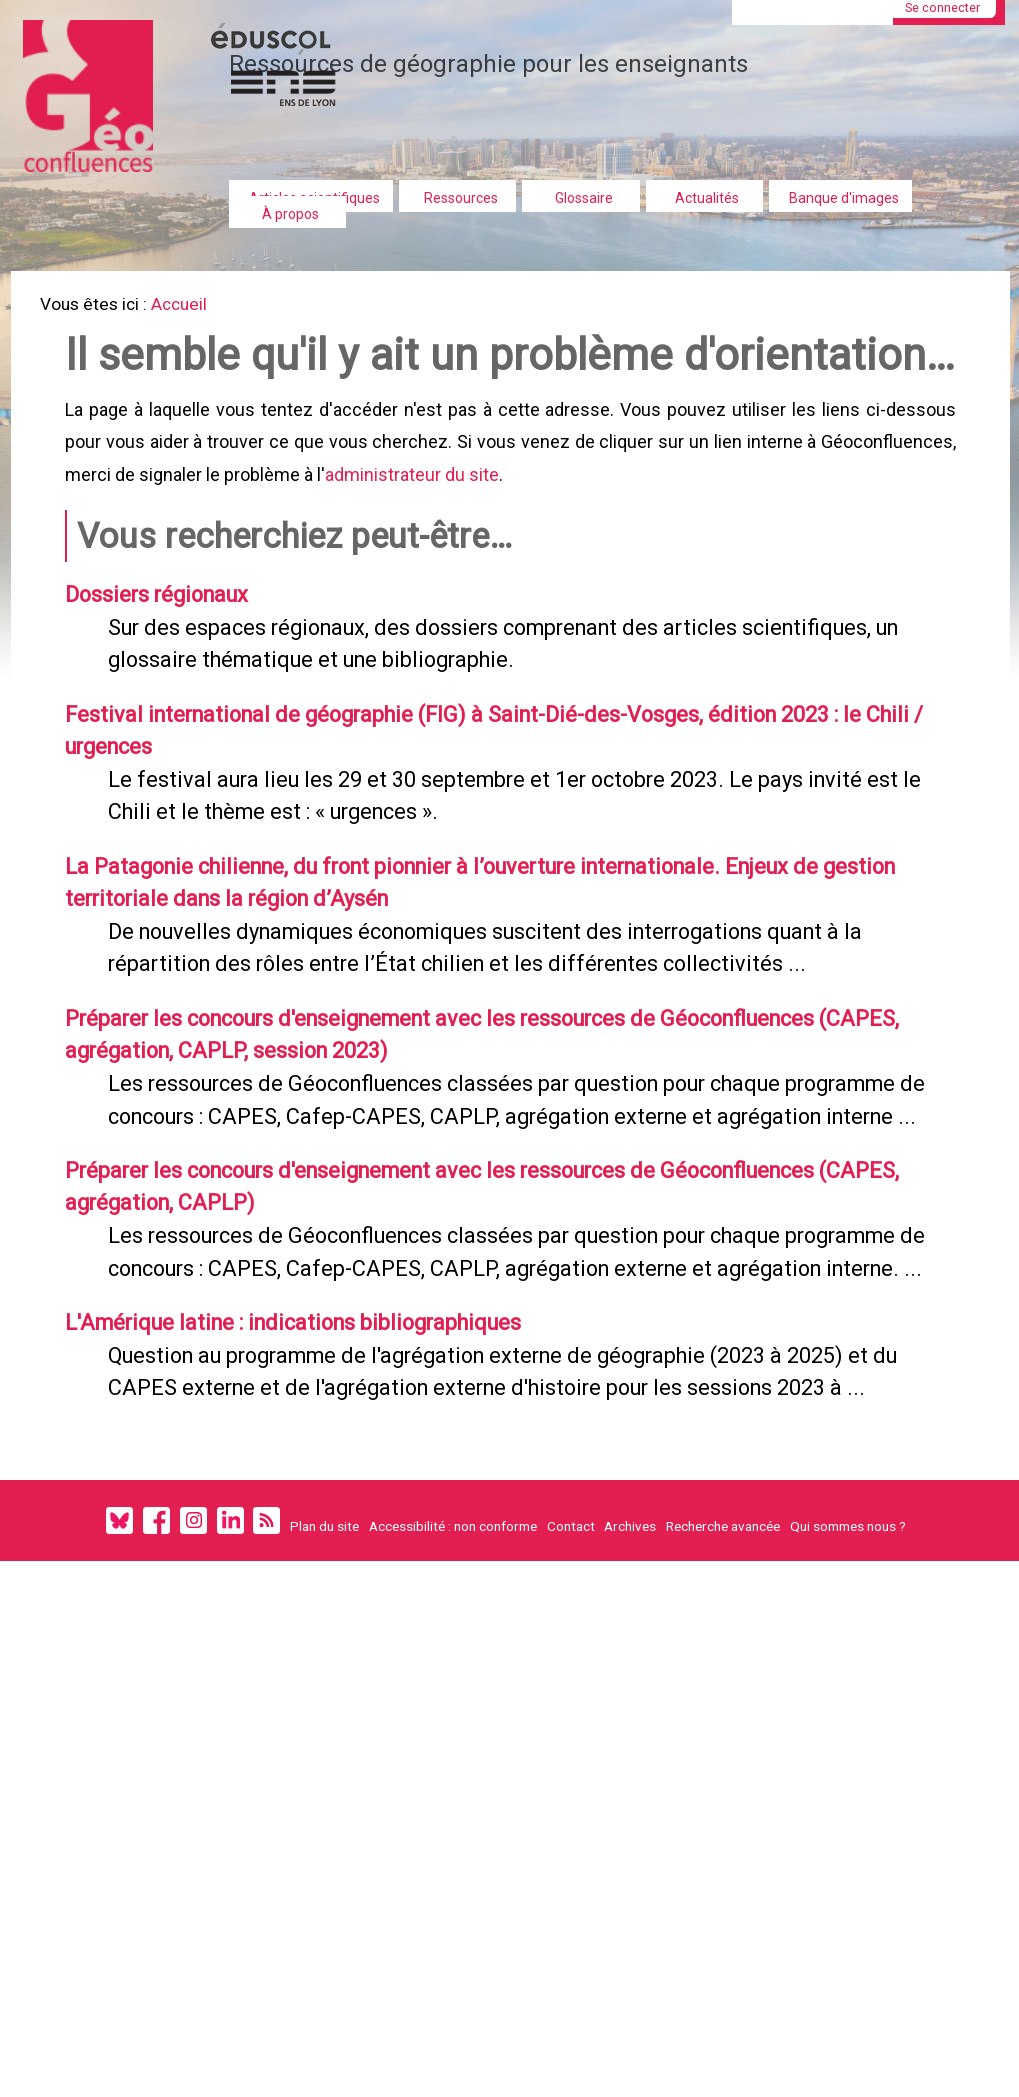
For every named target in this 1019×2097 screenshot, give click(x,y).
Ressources (461, 198)
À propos (290, 214)
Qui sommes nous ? (848, 1774)
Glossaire (584, 198)
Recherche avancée (723, 1774)
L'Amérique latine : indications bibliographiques (319, 1525)
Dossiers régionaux (170, 677)
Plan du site (324, 1774)
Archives (630, 1774)
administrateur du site (416, 549)
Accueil (192, 307)
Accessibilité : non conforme (453, 1774)
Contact (571, 1774)
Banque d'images (844, 198)
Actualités (707, 198)
